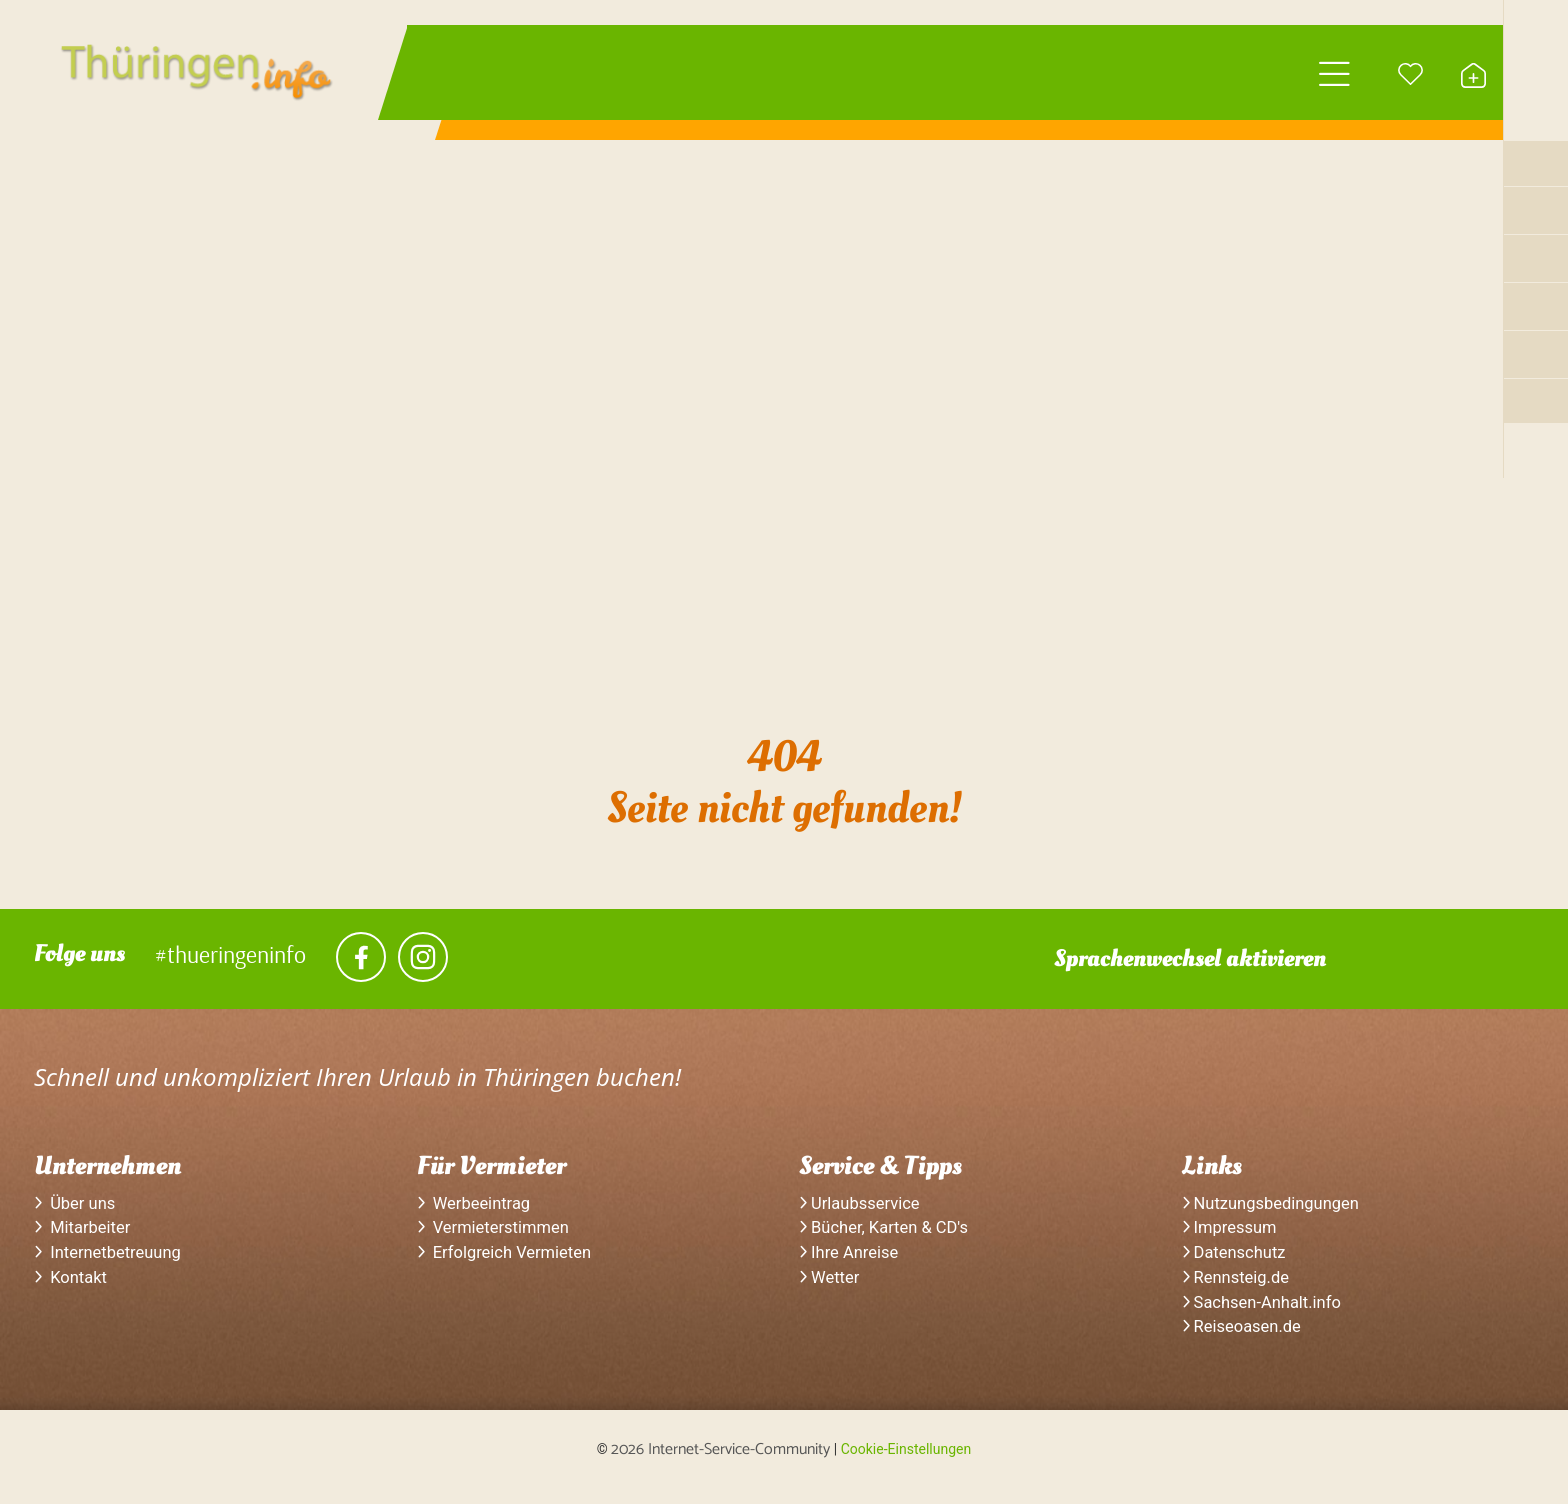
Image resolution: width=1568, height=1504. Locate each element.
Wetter (831, 1288)
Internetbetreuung (112, 1262)
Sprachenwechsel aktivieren (1190, 962)
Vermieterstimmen (498, 1235)
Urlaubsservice (863, 1209)
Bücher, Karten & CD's (889, 1235)
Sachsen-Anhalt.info (1267, 1314)
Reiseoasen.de (1246, 1341)
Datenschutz (1237, 1262)
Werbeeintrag (478, 1209)
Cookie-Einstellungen (906, 1463)
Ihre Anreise (852, 1262)
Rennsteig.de (1239, 1288)
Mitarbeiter (85, 1235)
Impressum (1233, 1235)
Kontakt (73, 1288)
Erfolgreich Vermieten (510, 1262)
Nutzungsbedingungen (1277, 1209)
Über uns (77, 1209)
